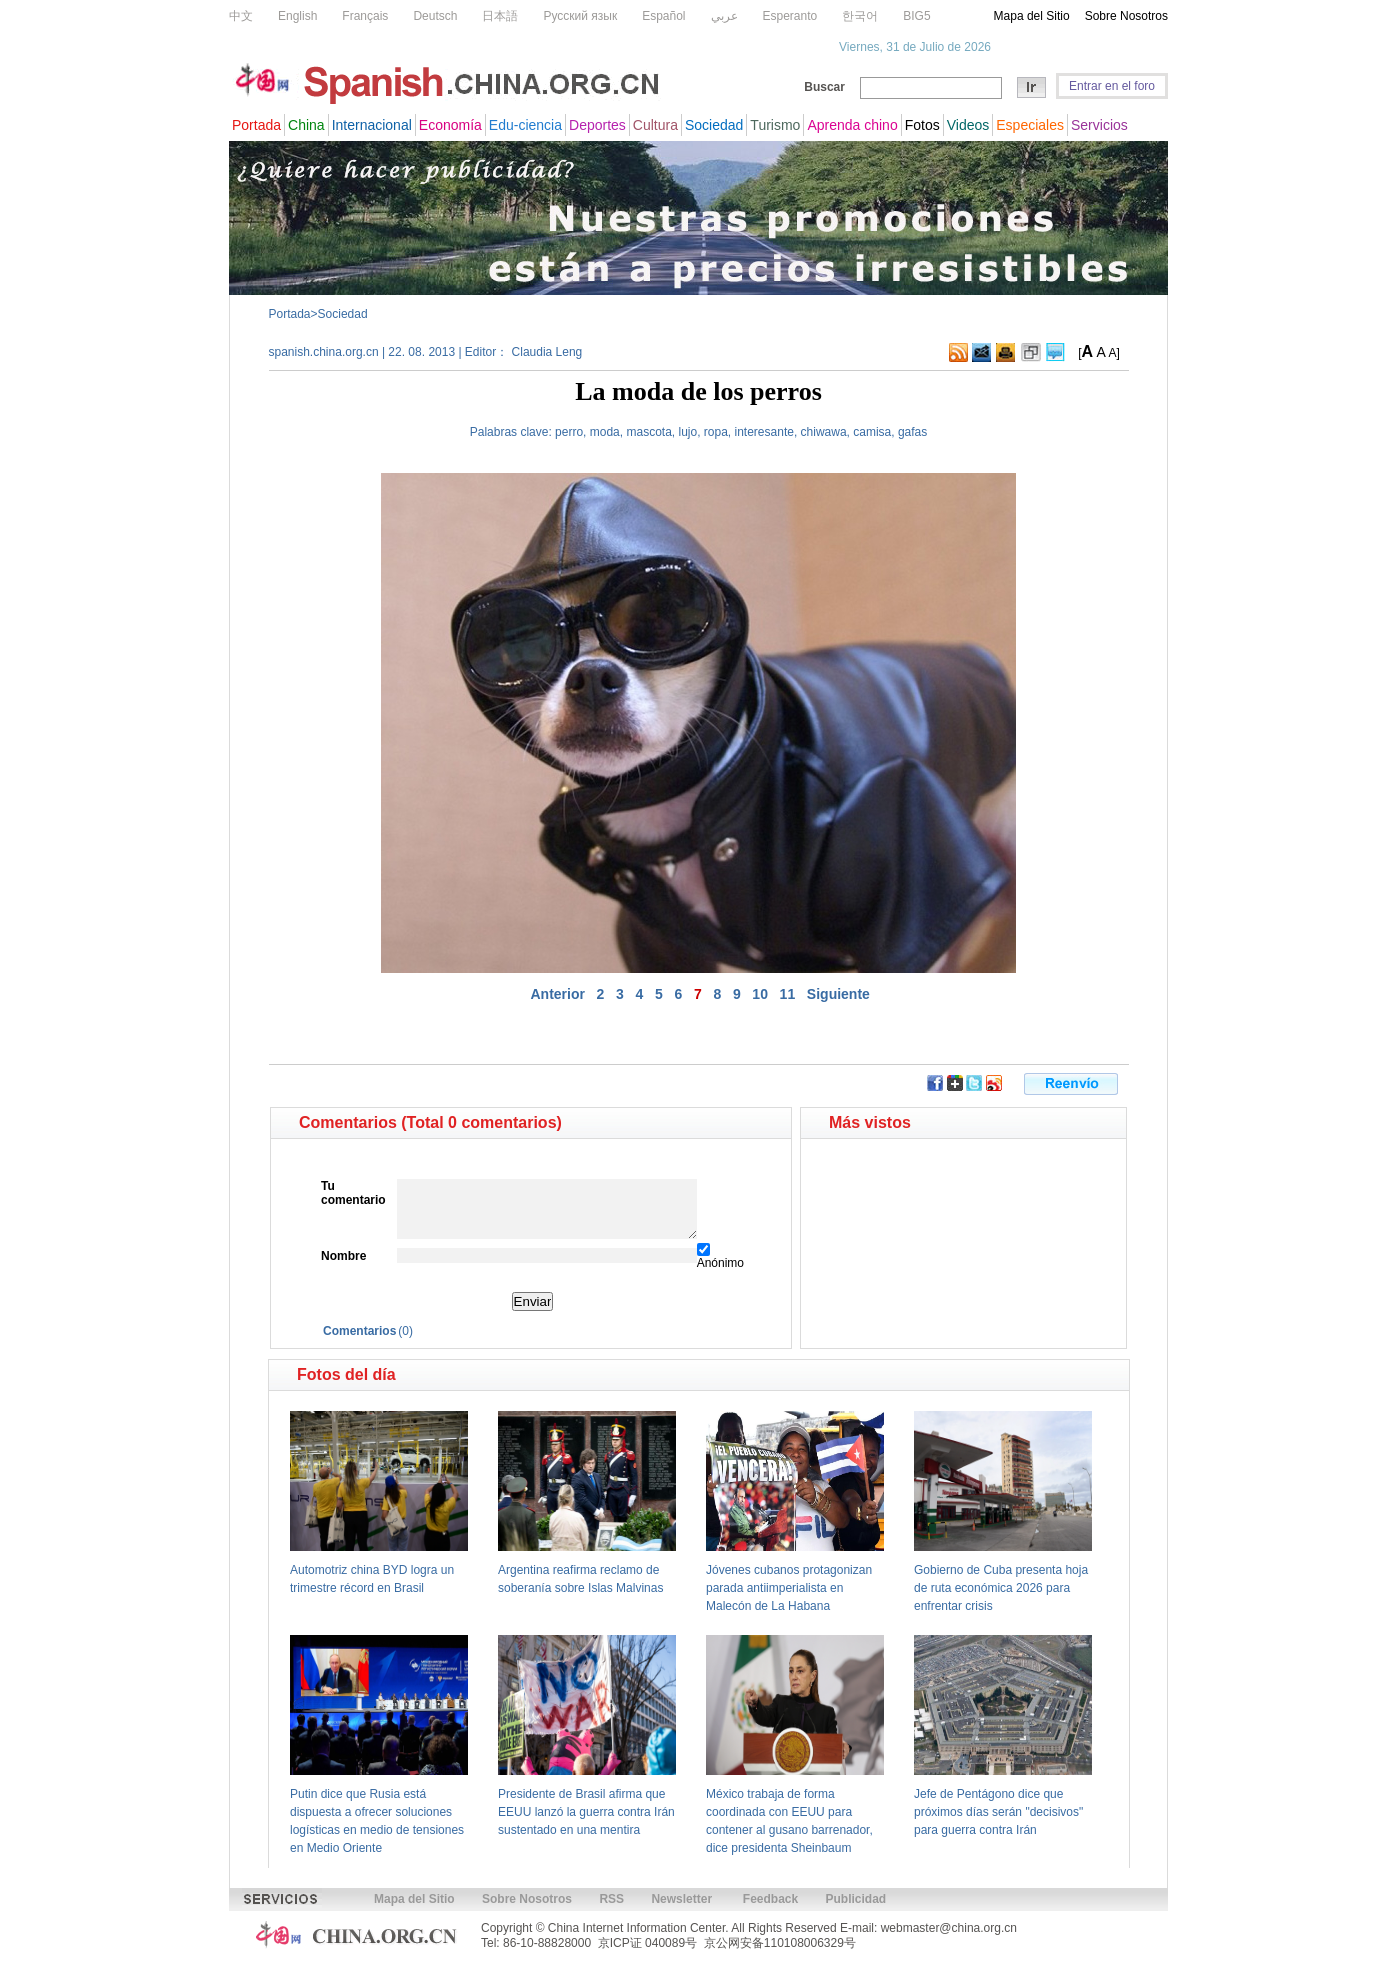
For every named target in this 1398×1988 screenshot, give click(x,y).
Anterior (557, 994)
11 (788, 994)
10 (760, 994)
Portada (290, 314)
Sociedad (343, 314)
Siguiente (838, 994)
